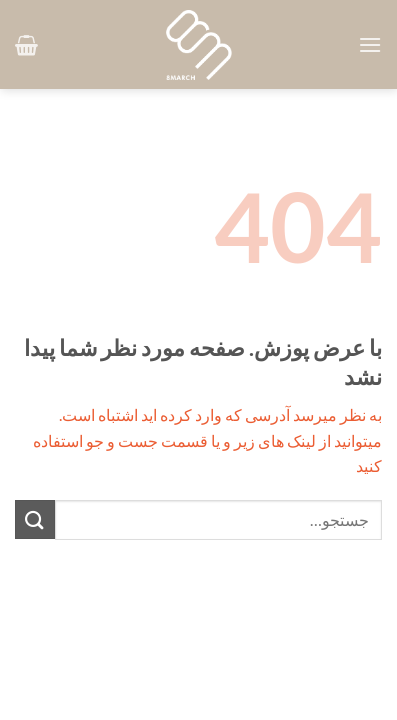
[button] (370, 44)
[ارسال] (35, 519)
